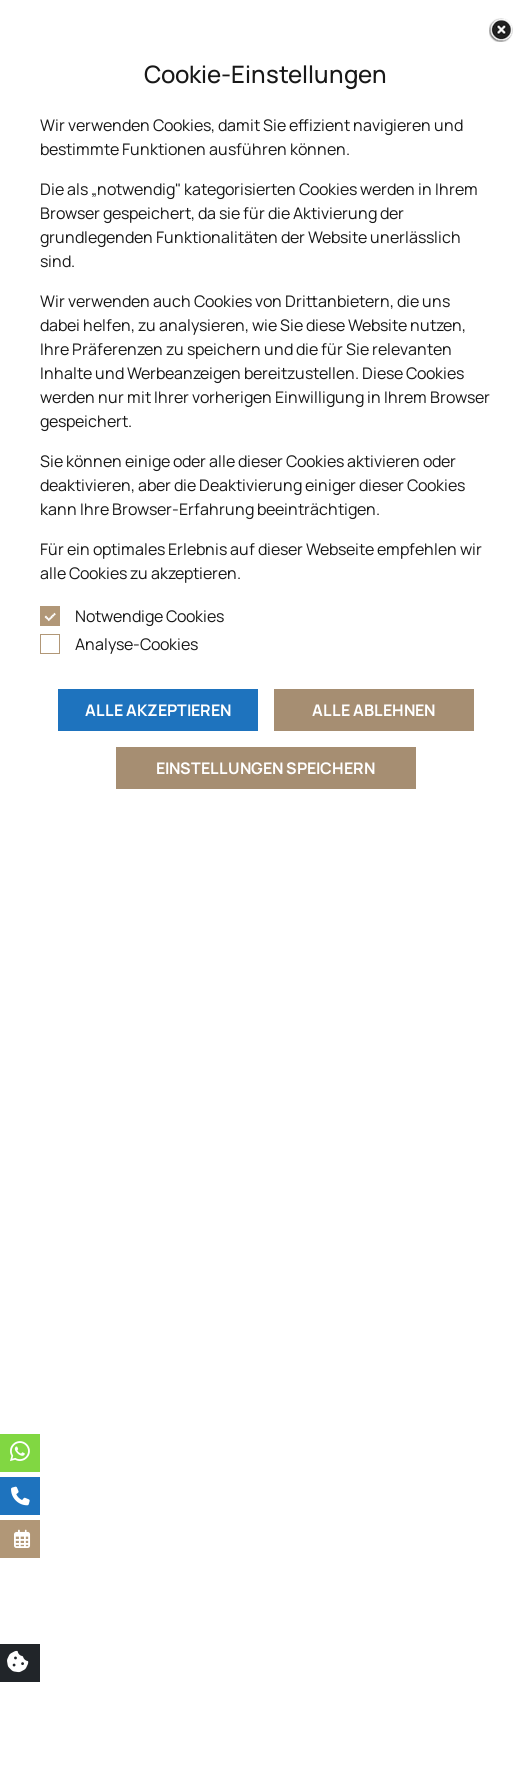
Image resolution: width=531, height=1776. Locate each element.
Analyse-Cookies (136, 644)
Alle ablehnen (373, 710)
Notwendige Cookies (149, 616)
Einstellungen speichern (265, 768)
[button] (20, 1539)
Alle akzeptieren (158, 710)
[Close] (501, 30)
